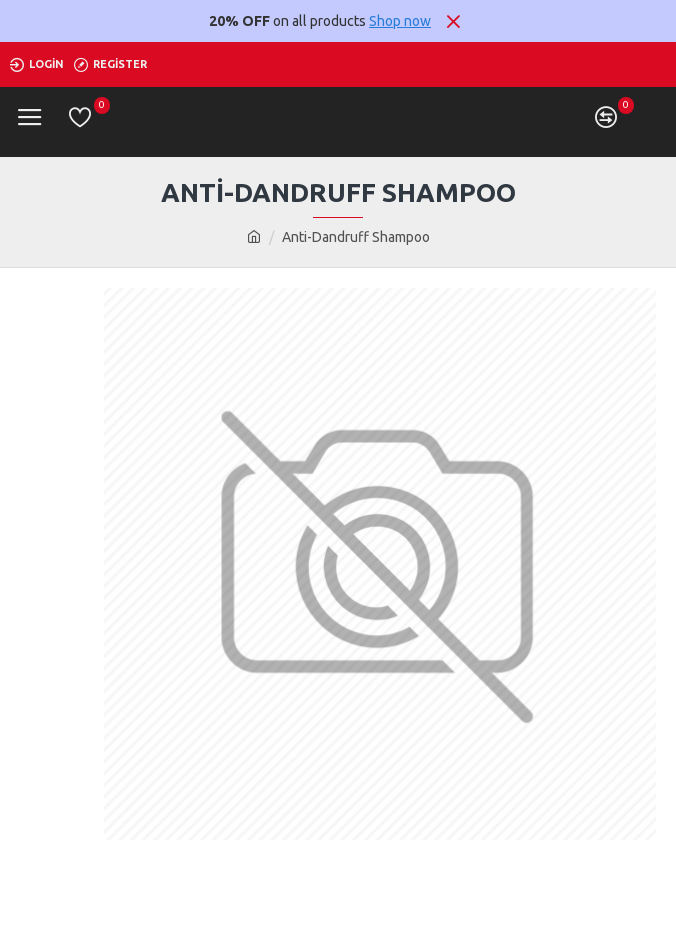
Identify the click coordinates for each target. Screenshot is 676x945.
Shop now (400, 21)
